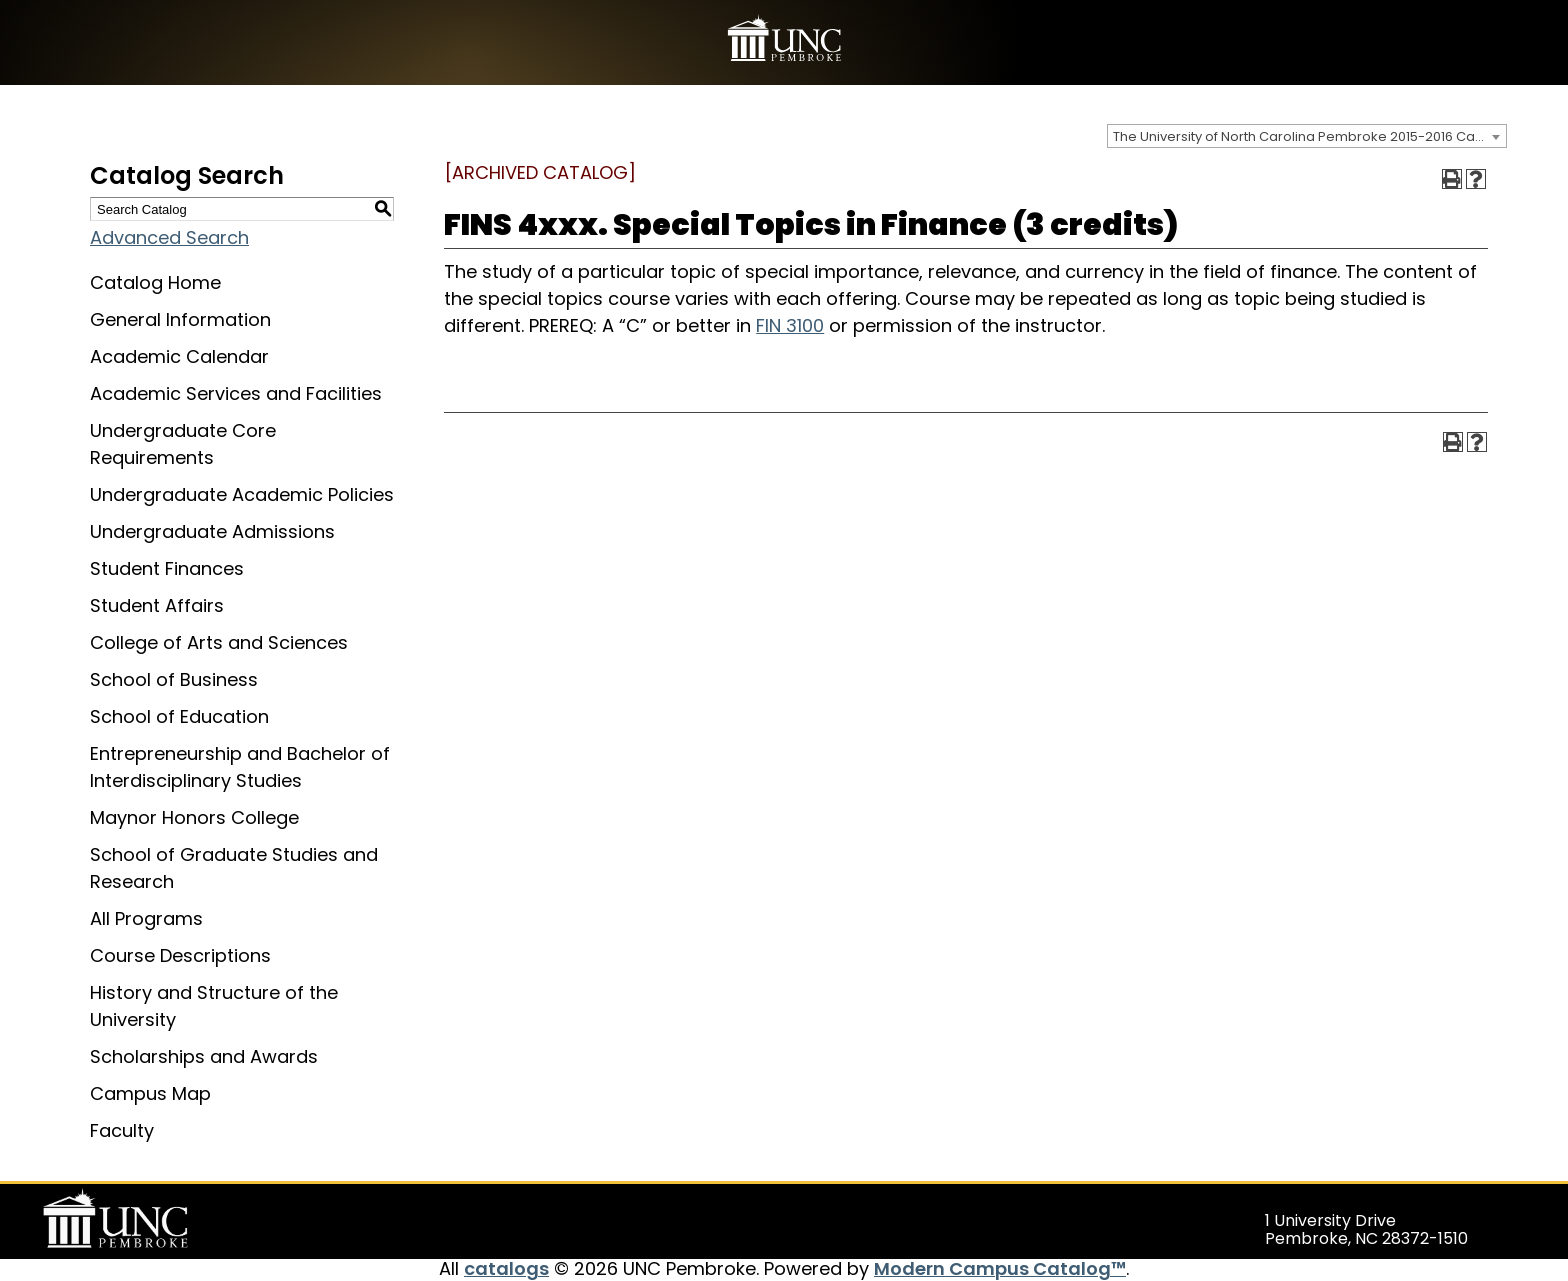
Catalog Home (155, 282)
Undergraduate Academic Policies (242, 494)
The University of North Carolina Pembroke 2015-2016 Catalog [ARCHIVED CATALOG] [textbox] (1309, 136)
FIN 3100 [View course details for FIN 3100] (790, 325)
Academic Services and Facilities (236, 393)
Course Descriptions (180, 955)
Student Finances (167, 568)
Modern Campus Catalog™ (1000, 1268)
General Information (180, 319)
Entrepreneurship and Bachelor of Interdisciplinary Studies (240, 767)
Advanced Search (169, 237)
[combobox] (1307, 136)
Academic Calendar (179, 356)
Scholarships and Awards (204, 1056)
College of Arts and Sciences (219, 642)
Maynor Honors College (194, 817)
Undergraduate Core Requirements (183, 444)
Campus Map (150, 1093)
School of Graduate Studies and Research (234, 868)
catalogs (506, 1268)
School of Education (179, 716)
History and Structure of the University (214, 1006)
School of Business (174, 679)
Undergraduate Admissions (212, 531)
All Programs (146, 918)
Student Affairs (157, 605)
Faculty (122, 1130)
